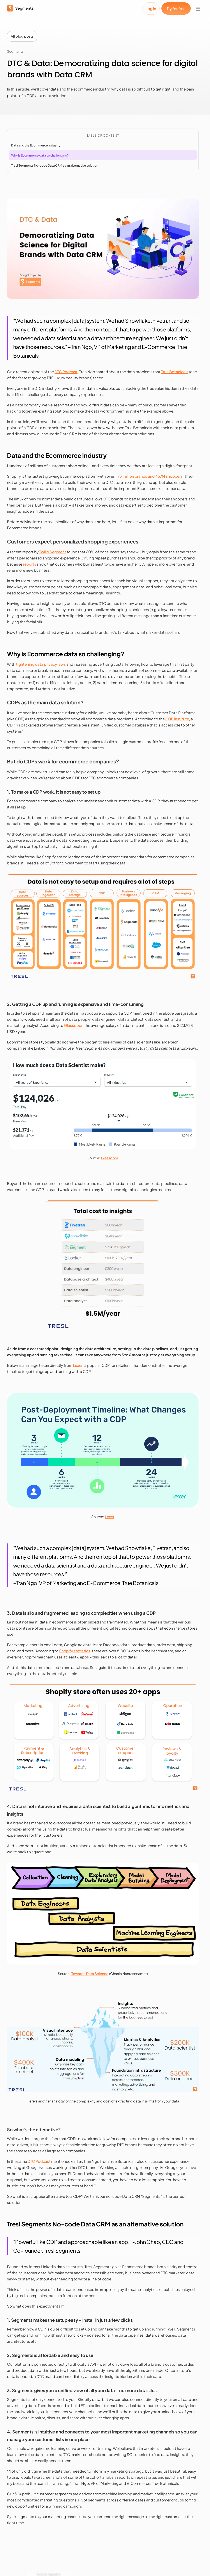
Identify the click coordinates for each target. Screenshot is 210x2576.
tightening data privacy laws (41, 664)
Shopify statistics (74, 1650)
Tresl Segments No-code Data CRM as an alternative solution (54, 165)
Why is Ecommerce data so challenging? (40, 155)
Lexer (78, 1365)
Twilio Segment (52, 551)
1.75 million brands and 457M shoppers (149, 476)
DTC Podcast (66, 371)
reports (29, 564)
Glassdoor (73, 1025)
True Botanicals (174, 371)
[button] (197, 8)
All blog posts (22, 36)
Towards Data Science (89, 1973)
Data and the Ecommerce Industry (35, 145)
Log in (151, 8)
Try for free (176, 8)
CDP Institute (177, 718)
